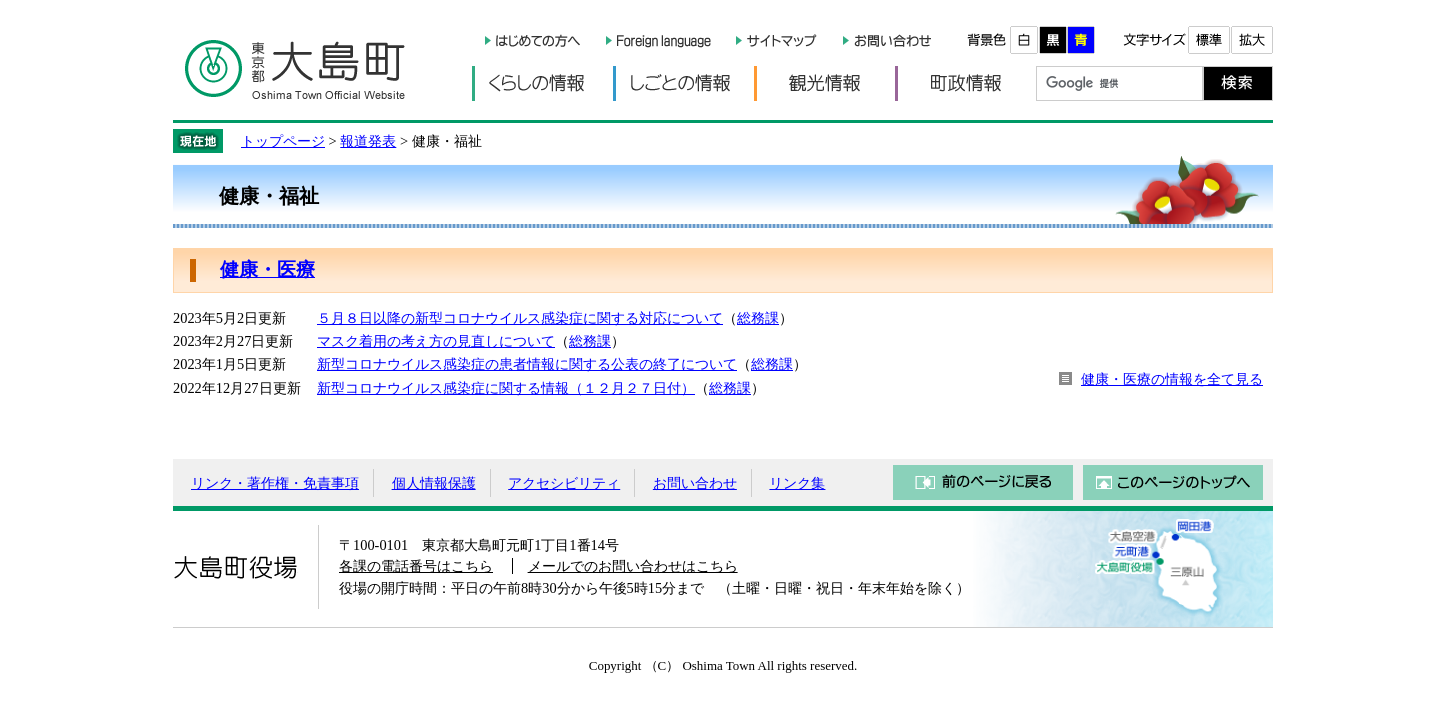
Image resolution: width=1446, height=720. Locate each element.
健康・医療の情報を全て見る (1172, 379)
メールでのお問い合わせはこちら (633, 566)
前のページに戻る (983, 482)
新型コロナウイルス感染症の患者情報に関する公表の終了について (527, 364)
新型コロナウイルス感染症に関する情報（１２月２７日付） (506, 388)
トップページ (283, 141)
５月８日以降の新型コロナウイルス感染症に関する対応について (520, 318)
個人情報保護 (434, 483)
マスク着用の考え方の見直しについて (436, 341)
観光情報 (824, 83)
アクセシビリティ (564, 483)
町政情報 (965, 83)
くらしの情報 (542, 83)
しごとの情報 (683, 83)
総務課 (758, 318)
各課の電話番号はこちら (416, 566)
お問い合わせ (695, 483)
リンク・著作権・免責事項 (275, 483)
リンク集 (797, 483)
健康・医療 (267, 269)
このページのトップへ (1173, 482)
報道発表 (368, 141)
